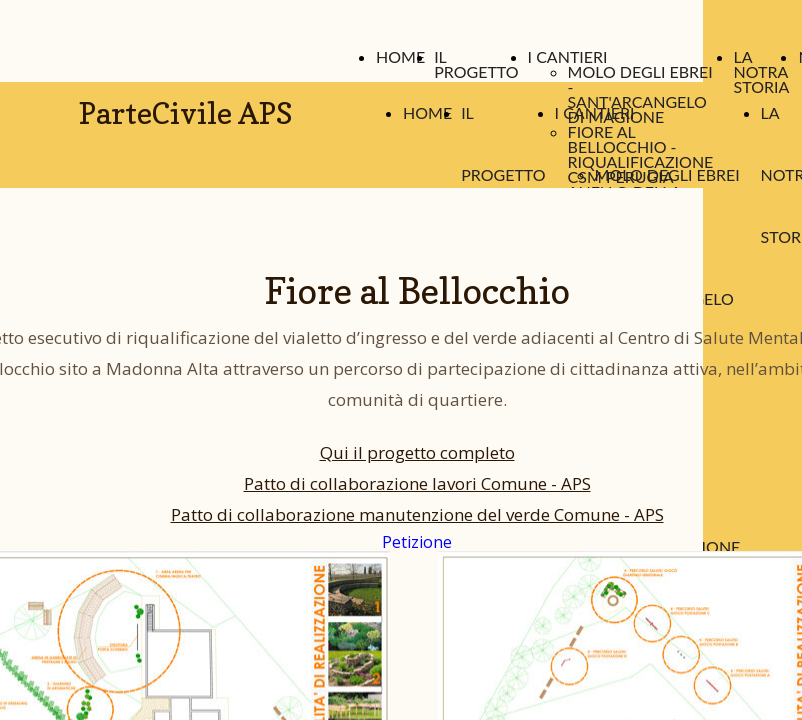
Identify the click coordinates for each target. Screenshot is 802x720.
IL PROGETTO (476, 64)
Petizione (417, 542)
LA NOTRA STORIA (762, 71)
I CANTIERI (568, 56)
